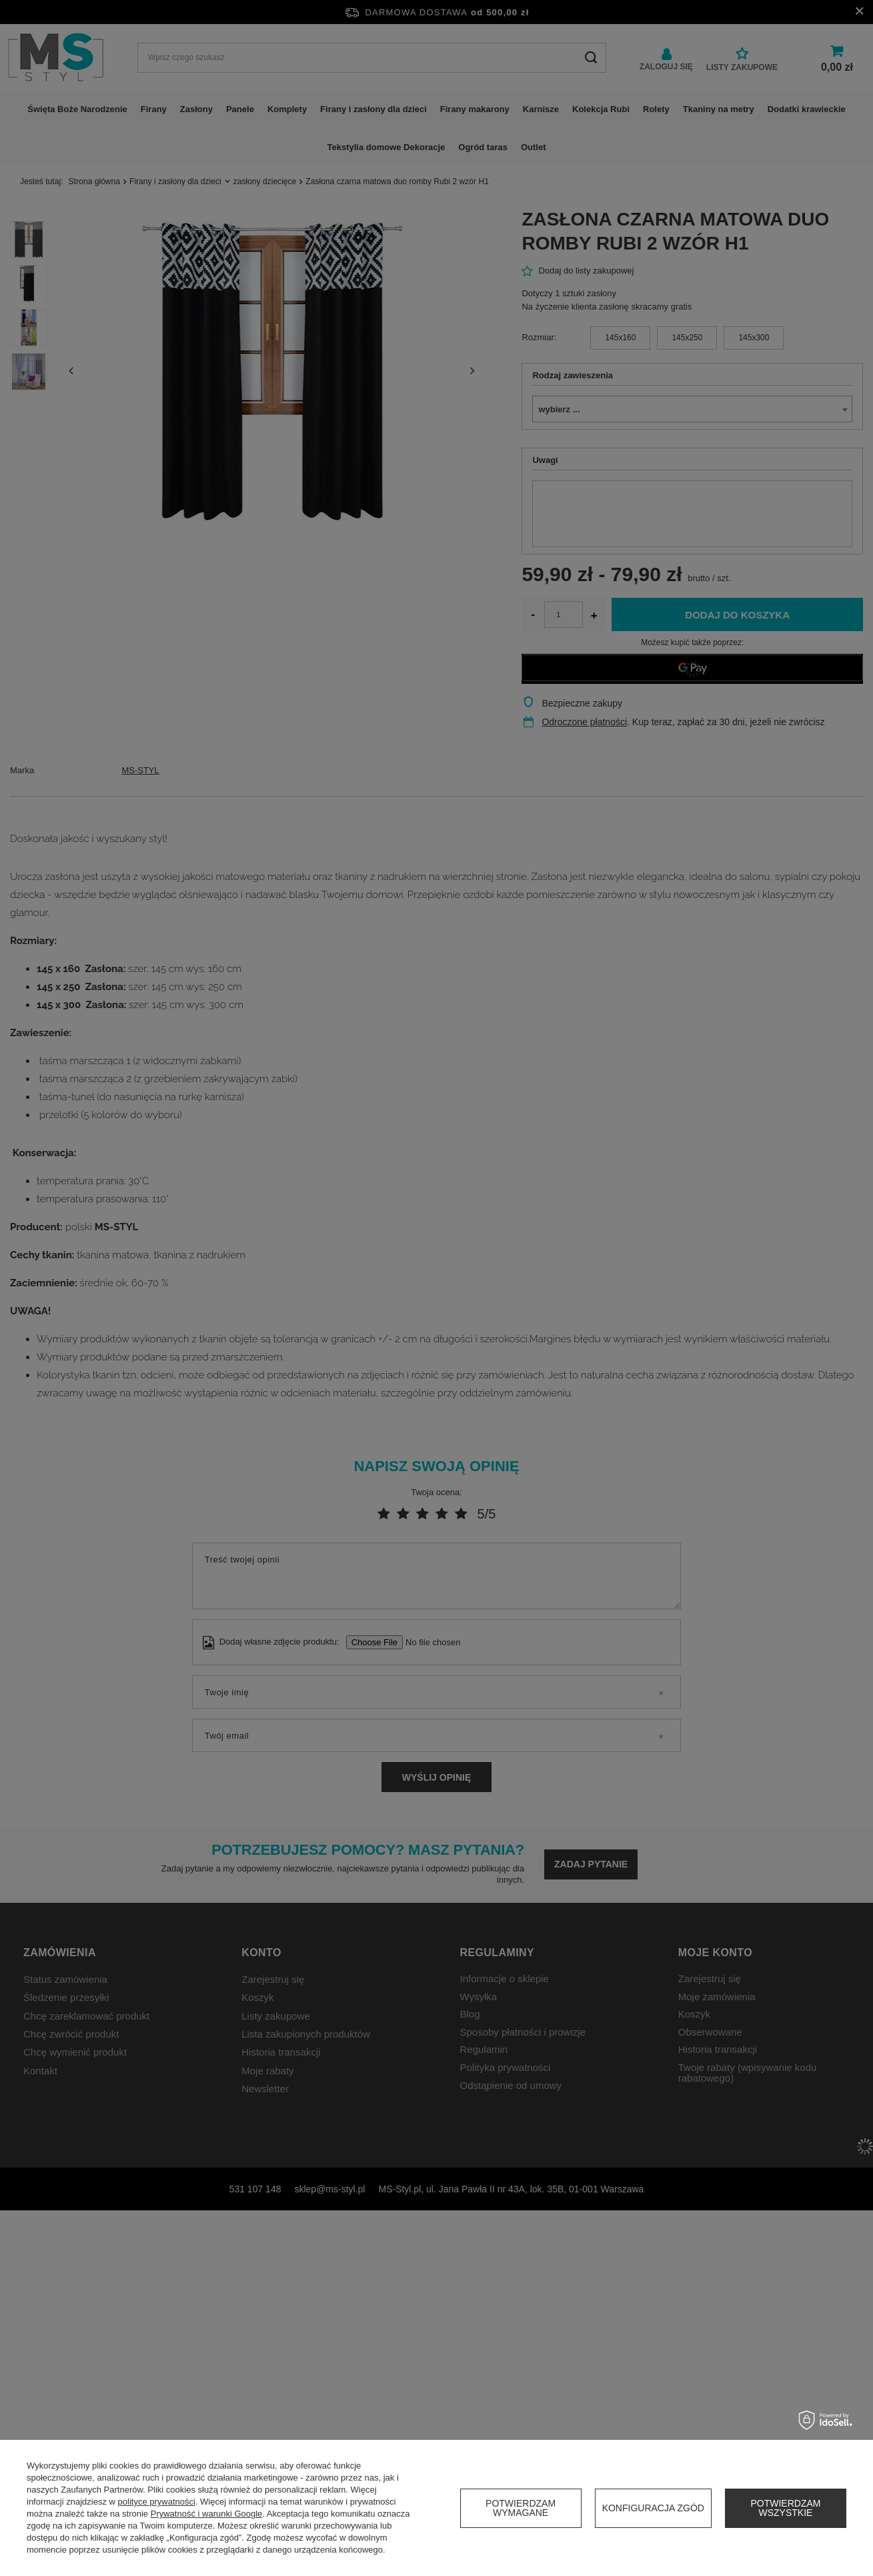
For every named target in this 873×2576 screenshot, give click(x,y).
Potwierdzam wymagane (521, 2508)
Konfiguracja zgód (653, 2508)
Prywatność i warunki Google (207, 2514)
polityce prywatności (156, 2502)
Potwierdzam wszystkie (785, 2508)
